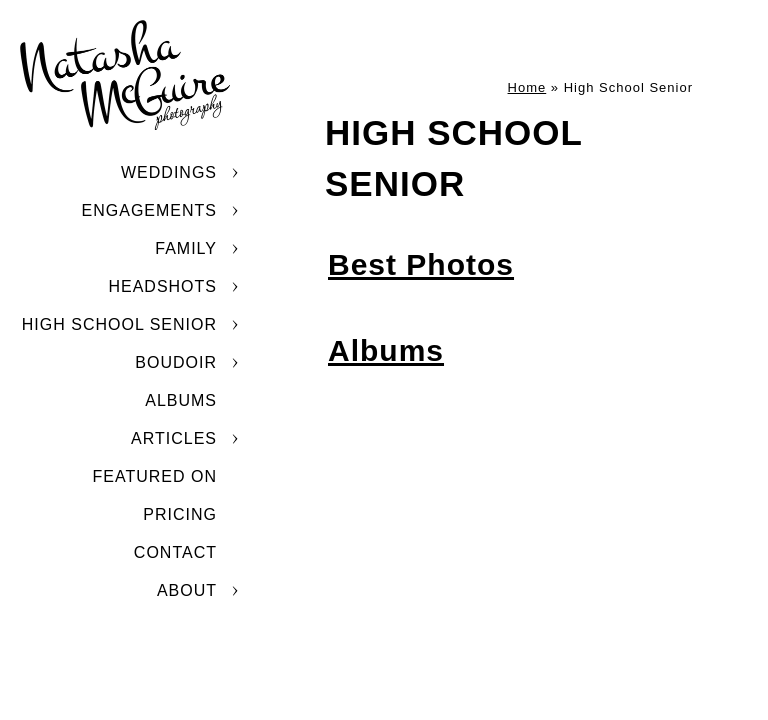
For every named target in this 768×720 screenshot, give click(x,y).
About (187, 590)
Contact (175, 552)
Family (186, 248)
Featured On (155, 476)
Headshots (162, 286)
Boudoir (176, 362)
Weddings (169, 172)
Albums (181, 400)
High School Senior (119, 324)
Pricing (180, 514)
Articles (174, 438)
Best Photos (421, 264)
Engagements (149, 210)
